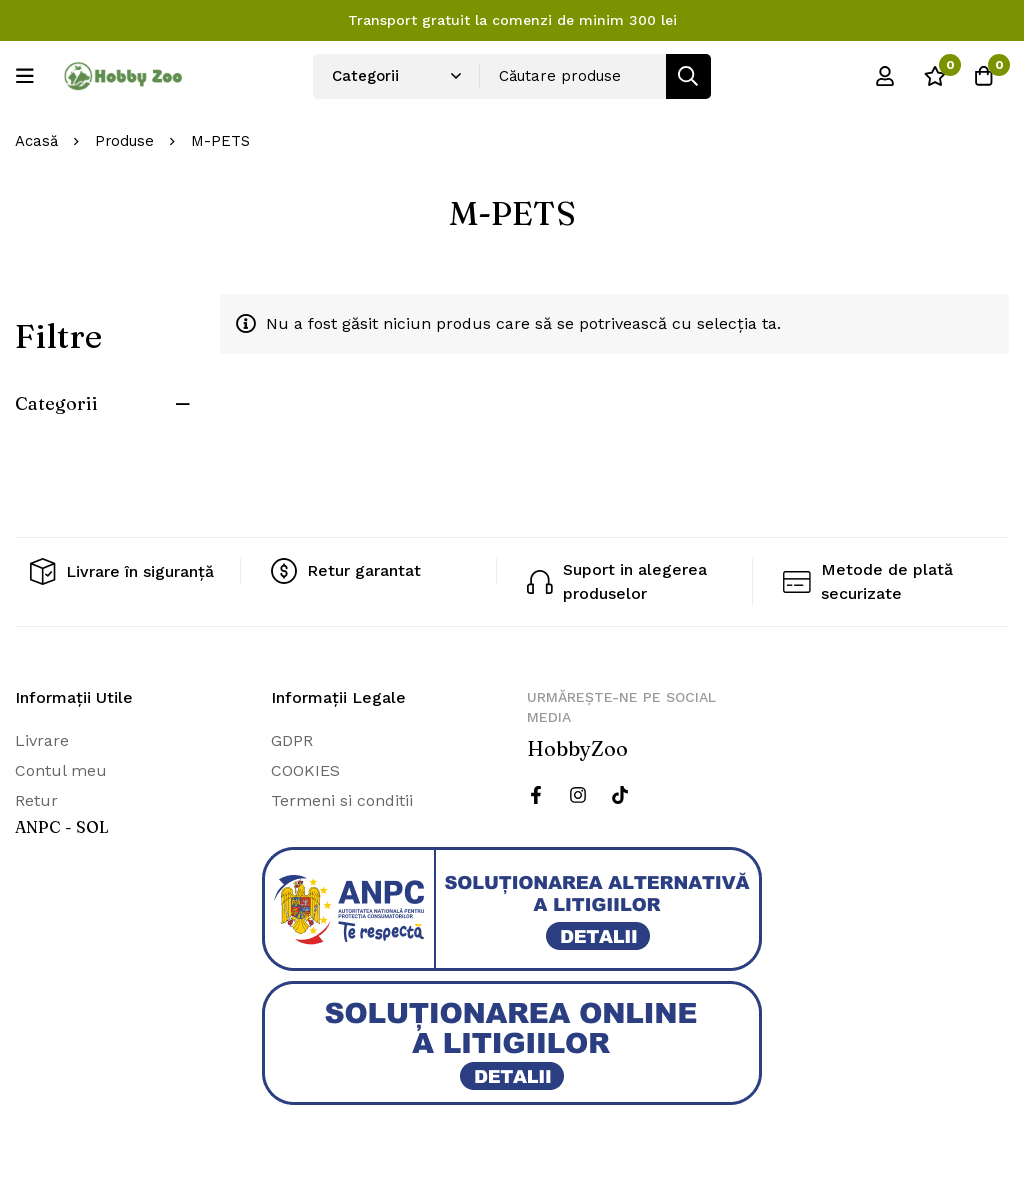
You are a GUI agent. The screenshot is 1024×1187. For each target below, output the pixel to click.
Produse (125, 141)
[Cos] (983, 76)
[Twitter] (620, 795)
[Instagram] (578, 795)
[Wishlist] (933, 76)
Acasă (36, 141)
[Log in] (883, 76)
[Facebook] (536, 795)
